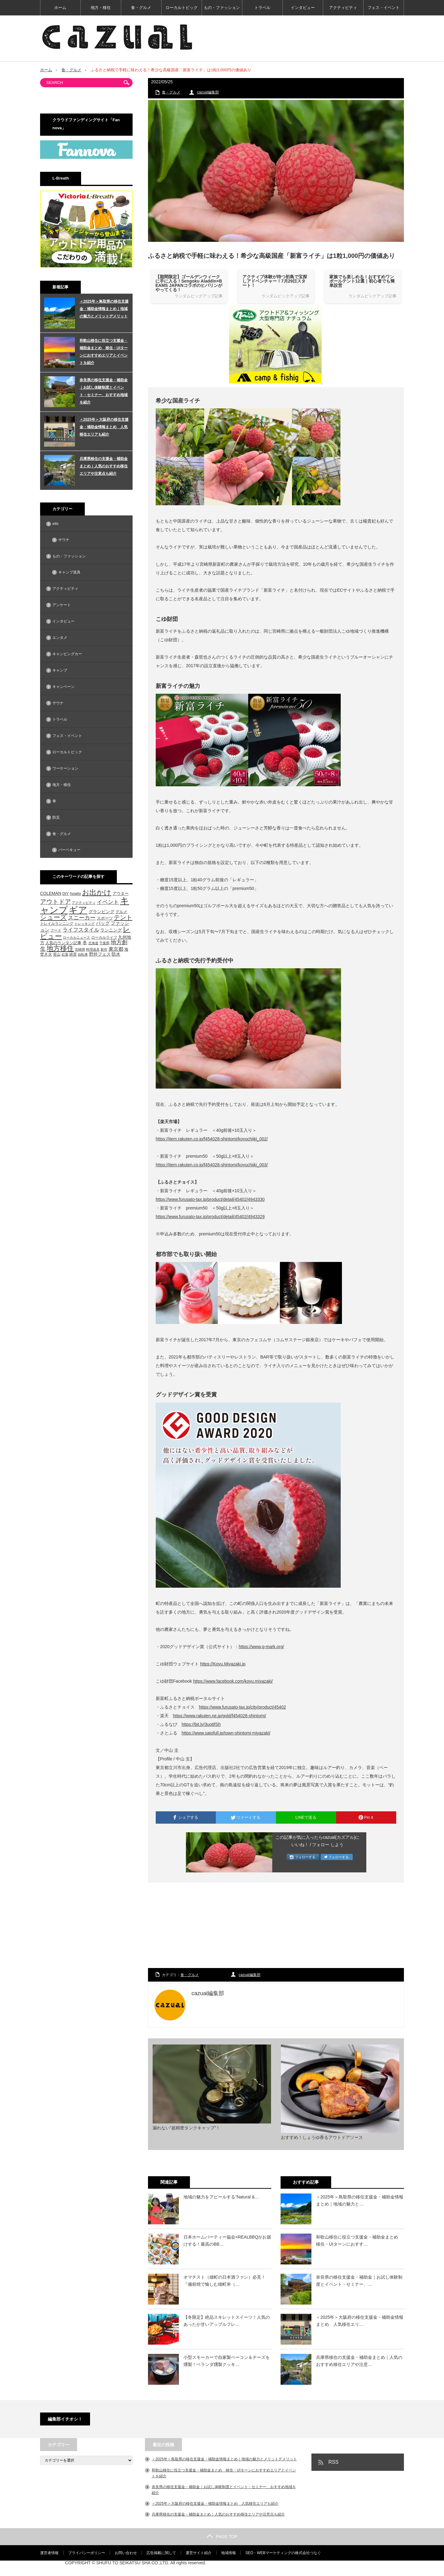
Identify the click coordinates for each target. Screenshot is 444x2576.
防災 (56, 817)
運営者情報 (49, 2553)
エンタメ (59, 637)
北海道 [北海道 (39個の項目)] (93, 943)
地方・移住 (101, 7)
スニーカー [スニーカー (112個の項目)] (82, 917)
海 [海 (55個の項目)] (126, 949)
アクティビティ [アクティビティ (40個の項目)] (84, 902)
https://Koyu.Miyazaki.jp (222, 1663)
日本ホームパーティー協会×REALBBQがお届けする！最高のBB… (227, 2240)
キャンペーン (63, 686)
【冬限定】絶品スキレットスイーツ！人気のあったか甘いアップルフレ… (226, 2320)
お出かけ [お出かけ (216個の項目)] (96, 892)
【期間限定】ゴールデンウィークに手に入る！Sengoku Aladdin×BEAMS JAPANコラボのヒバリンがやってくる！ (188, 283)
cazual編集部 (208, 92)
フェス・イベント (384, 7)
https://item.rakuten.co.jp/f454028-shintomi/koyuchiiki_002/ (212, 1138)
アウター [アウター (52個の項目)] (121, 893)
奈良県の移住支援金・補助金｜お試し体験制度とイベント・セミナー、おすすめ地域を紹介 (104, 391)
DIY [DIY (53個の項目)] (65, 893)
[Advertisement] (276, 1925)
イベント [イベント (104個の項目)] (108, 902)
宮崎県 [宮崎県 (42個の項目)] (80, 949)
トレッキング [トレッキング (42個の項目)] (84, 923)
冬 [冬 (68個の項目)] (85, 942)
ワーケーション (65, 768)
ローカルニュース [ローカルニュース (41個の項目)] (76, 937)
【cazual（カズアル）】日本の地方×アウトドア (332, 2568)
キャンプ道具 (69, 572)
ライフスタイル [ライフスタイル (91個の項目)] (81, 930)
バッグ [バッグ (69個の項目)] (103, 923)
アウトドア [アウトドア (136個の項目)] (55, 901)
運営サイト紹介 (199, 2553)
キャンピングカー (67, 654)
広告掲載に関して (161, 2553)
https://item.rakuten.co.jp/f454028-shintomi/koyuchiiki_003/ (212, 1164)
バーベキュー (69, 850)
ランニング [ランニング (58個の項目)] (111, 930)
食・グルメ (141, 7)
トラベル (262, 7)
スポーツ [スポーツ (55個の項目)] (105, 918)
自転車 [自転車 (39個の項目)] (83, 954)
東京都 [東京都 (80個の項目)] (116, 949)
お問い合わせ (126, 2553)
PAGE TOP (222, 2536)
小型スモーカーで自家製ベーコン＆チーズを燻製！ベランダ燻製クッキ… (226, 2361)
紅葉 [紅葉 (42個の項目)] (65, 954)
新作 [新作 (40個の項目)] (104, 949)
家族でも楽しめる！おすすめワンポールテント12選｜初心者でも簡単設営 (362, 281)
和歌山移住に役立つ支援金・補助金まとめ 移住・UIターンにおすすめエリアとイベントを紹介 (104, 351)
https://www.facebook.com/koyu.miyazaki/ (233, 1681)
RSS (333, 2462)
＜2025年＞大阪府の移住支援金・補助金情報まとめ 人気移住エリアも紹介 (104, 426)
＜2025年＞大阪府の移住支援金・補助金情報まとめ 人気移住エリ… (359, 2320)
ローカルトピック (182, 7)
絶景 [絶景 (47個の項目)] (73, 954)
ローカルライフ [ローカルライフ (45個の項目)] (104, 937)
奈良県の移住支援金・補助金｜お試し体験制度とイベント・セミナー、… (359, 2280)
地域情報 (228, 2553)
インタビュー (303, 7)
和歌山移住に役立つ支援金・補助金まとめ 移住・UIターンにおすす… (359, 2240)
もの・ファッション (222, 7)
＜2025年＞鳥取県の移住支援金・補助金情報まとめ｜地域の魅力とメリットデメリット (104, 308)
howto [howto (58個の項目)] (75, 893)
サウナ (63, 540)
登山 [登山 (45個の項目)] (56, 954)
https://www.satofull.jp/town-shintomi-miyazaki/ (226, 1732)
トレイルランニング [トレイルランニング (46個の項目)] (56, 923)
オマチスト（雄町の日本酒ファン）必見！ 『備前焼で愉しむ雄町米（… (226, 2280)
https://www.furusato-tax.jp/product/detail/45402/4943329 (210, 1216)
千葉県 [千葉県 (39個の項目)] (104, 943)
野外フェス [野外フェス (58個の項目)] (100, 954)
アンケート (61, 605)
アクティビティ (343, 7)
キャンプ (59, 670)
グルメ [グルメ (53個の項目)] (121, 911)
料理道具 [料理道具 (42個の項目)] (93, 949)
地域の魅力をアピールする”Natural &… (221, 2196)
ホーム (60, 7)
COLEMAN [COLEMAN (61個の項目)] (50, 893)
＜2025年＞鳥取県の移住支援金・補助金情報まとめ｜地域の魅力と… (359, 2200)
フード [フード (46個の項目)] (55, 930)
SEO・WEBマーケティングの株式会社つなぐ (283, 2553)
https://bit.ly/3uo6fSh (201, 1724)
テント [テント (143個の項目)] (123, 917)
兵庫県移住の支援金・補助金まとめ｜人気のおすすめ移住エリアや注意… (359, 2361)
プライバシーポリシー (86, 2553)
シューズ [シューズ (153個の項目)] (53, 917)
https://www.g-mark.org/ (261, 1646)
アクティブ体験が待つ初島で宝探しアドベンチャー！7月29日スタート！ (274, 281)
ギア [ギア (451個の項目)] (78, 910)
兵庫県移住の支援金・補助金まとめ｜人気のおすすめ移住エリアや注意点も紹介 (104, 466)
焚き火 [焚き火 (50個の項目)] (46, 954)
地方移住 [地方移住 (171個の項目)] (60, 948)
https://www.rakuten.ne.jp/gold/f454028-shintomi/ (219, 1715)
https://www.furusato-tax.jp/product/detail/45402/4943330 (210, 1199)
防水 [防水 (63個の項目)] (116, 954)
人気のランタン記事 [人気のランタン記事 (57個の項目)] (63, 943)
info (55, 524)
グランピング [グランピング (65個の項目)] (101, 911)
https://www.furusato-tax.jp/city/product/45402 (242, 1707)
